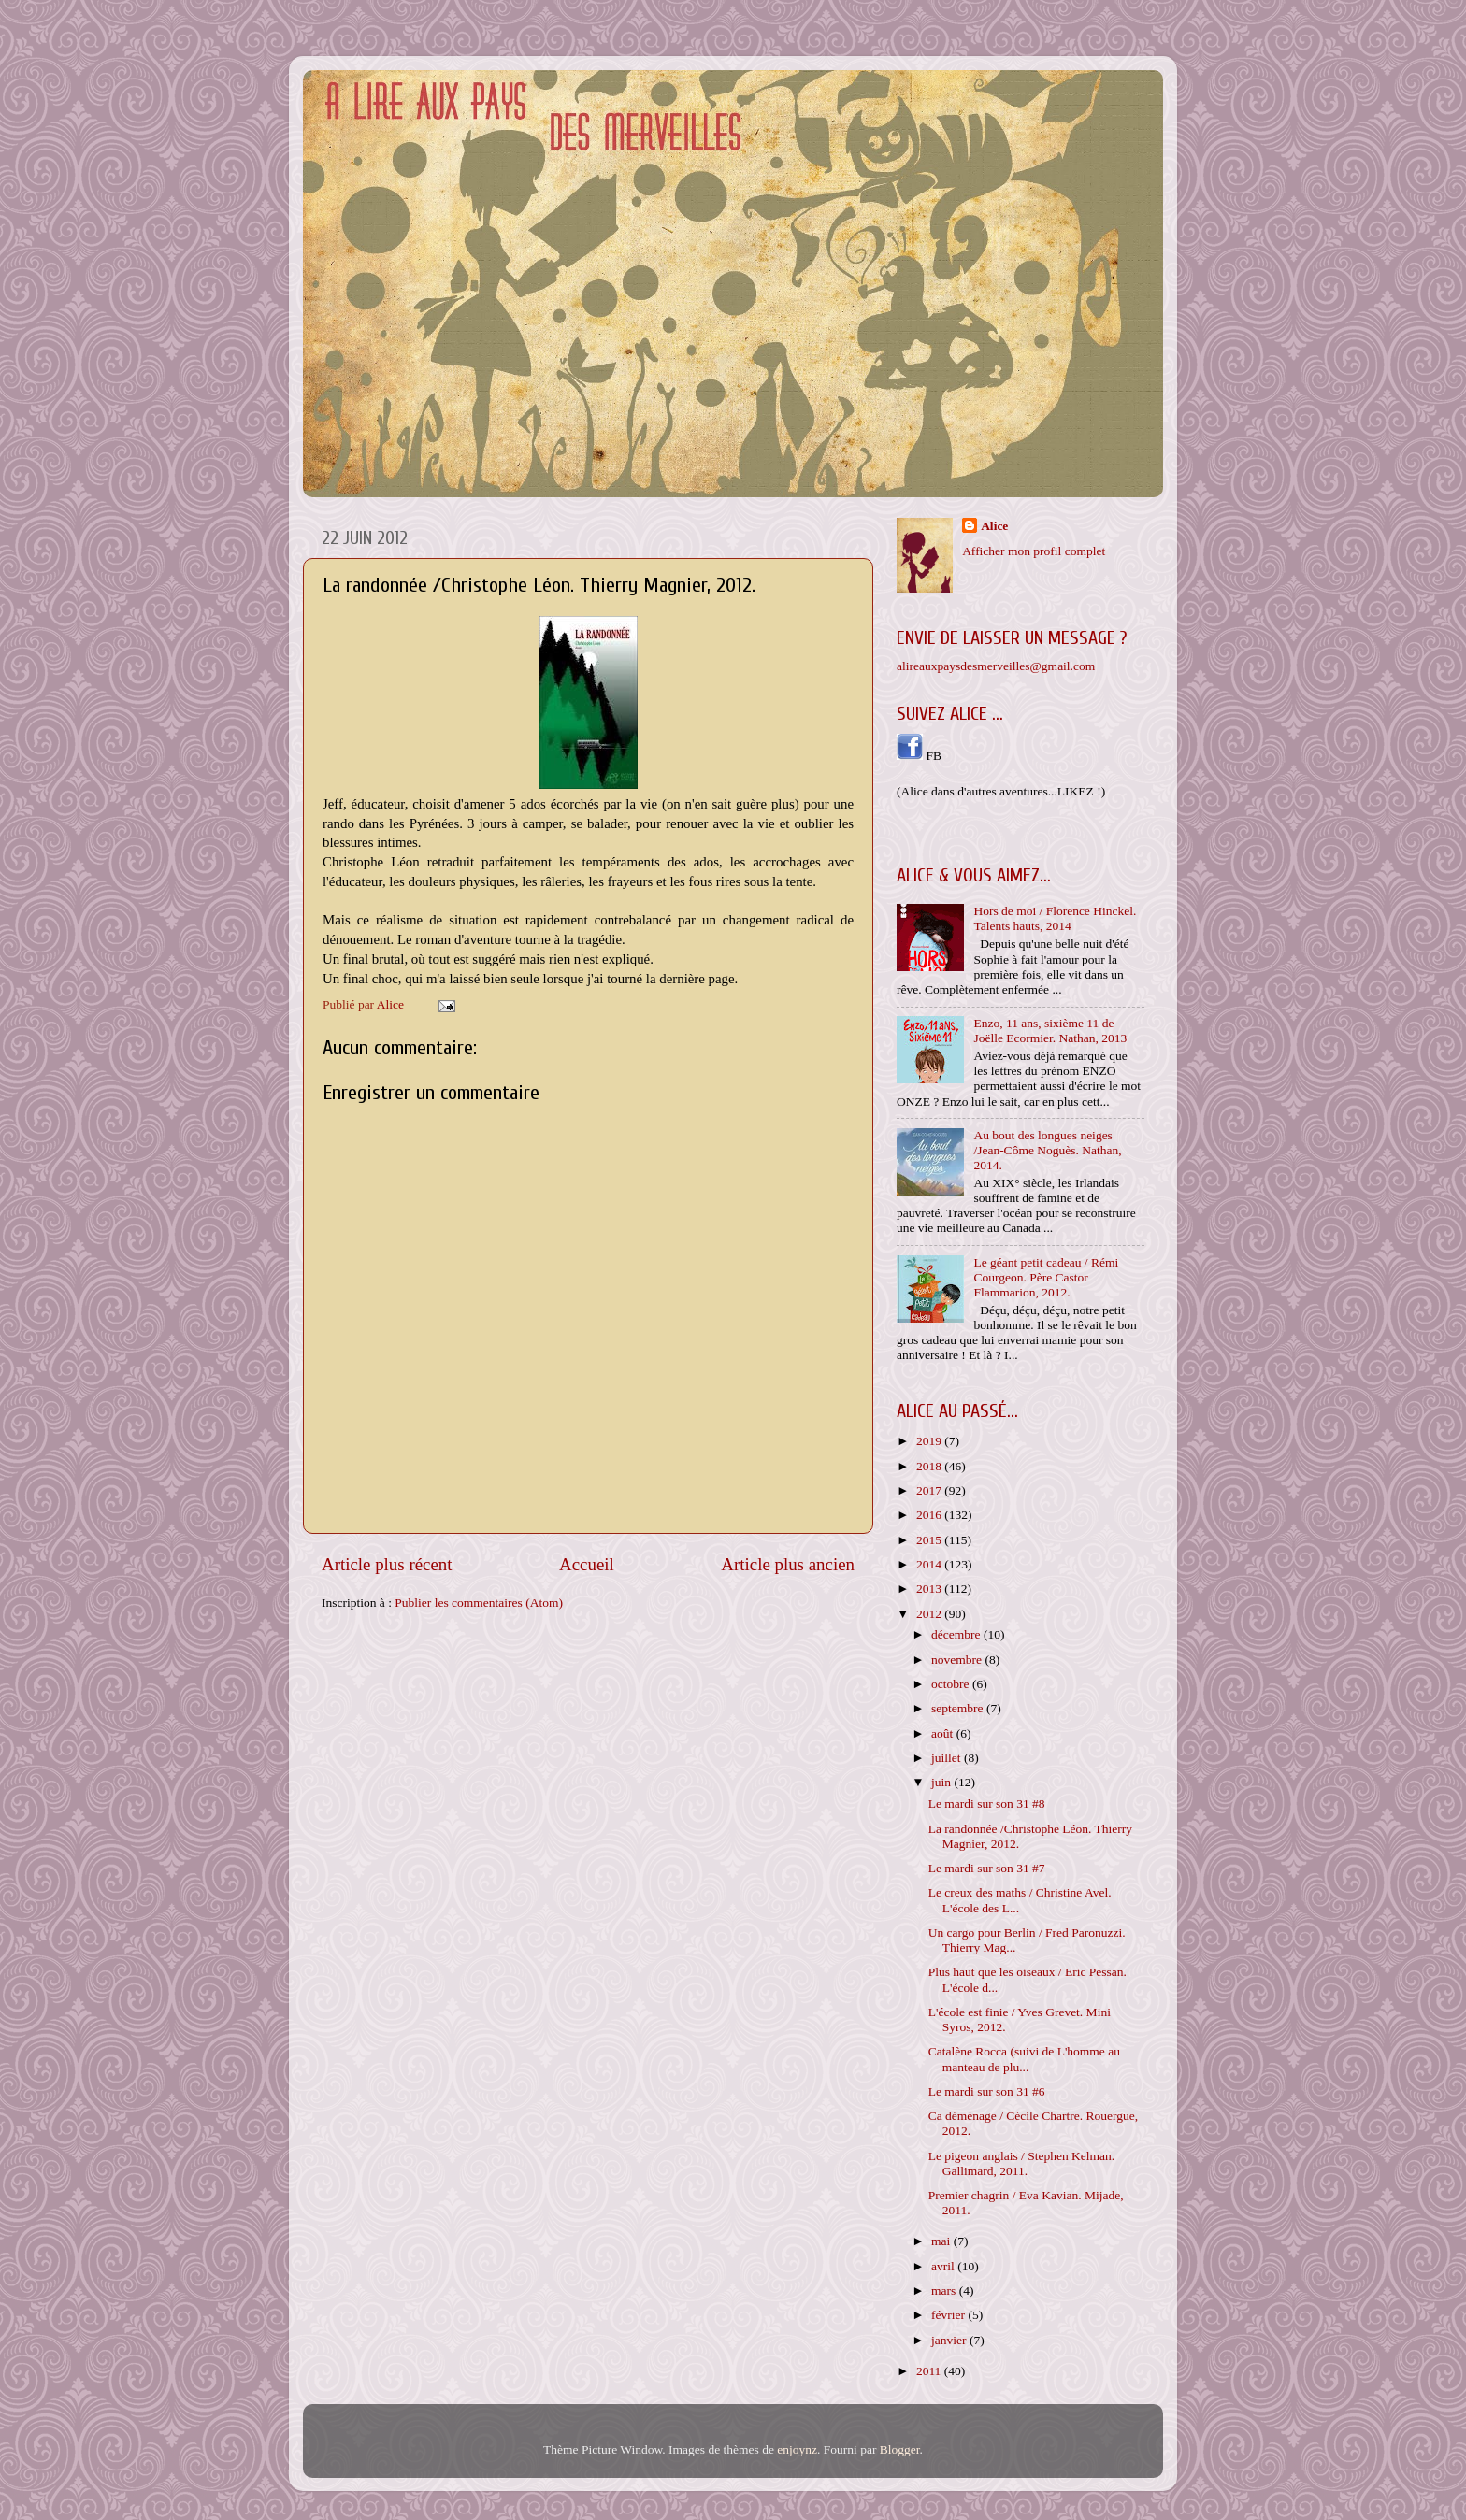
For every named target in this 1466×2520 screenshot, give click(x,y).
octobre (951, 1684)
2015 (930, 1540)
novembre (958, 1660)
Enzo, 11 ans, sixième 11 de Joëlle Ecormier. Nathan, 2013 (1050, 1030)
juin (942, 1782)
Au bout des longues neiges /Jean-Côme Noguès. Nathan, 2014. (1047, 1150)
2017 (930, 1490)
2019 (930, 1441)
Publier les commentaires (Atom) (479, 1603)
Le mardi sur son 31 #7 (986, 1868)
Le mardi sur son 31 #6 (986, 2091)
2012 (930, 1614)
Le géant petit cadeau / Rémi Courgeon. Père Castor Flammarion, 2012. (1045, 1277)
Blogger (900, 2449)
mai (942, 2241)
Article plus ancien (788, 1564)
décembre (957, 1634)
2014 (930, 1564)
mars (945, 2291)
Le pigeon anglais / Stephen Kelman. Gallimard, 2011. (1021, 2163)
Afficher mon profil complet (1033, 551)
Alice (994, 526)
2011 (930, 2371)
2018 (930, 1466)
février (949, 2315)
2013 (930, 1589)
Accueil (586, 1564)
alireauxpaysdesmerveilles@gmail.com (996, 666)
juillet (947, 1758)
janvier (950, 2340)
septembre (958, 1708)
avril (944, 2266)
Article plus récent (387, 1564)
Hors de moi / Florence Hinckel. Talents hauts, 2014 (1054, 918)
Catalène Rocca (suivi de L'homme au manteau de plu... (1024, 2058)
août (943, 1733)
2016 (930, 1515)
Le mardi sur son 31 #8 (986, 1804)
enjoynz (797, 2449)
